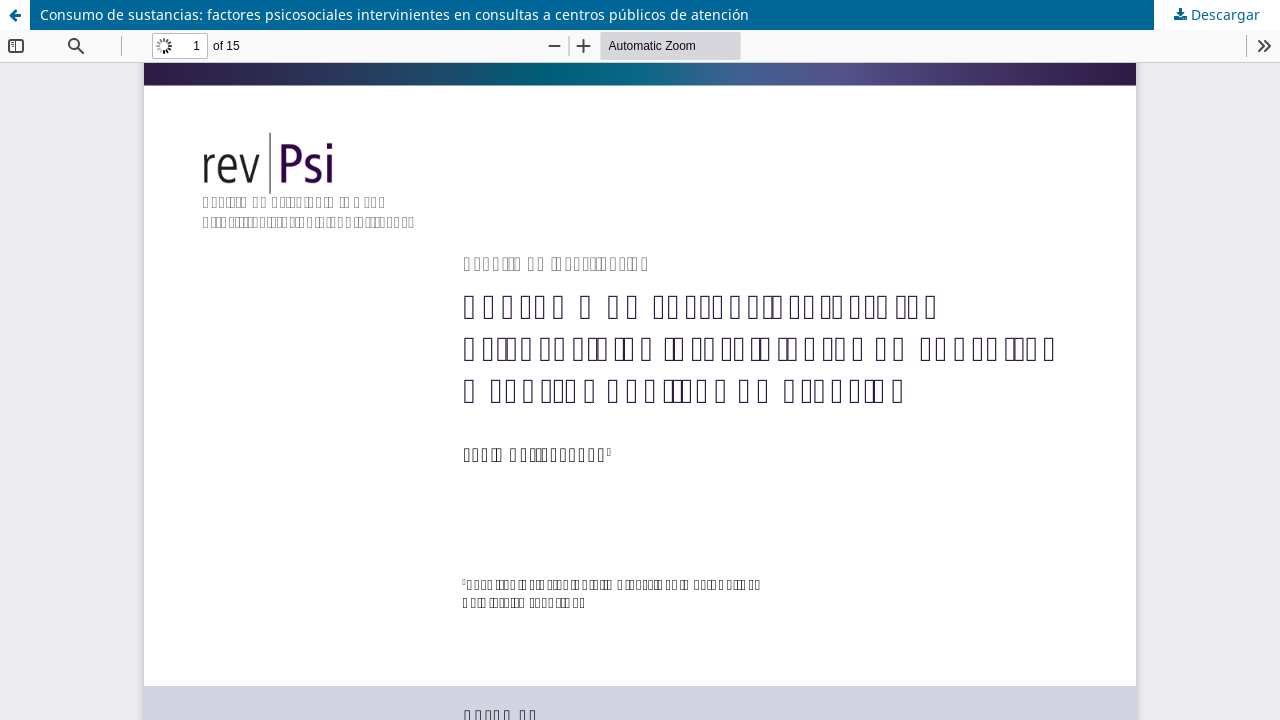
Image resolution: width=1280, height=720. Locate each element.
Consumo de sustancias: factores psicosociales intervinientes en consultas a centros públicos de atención (394, 14)
